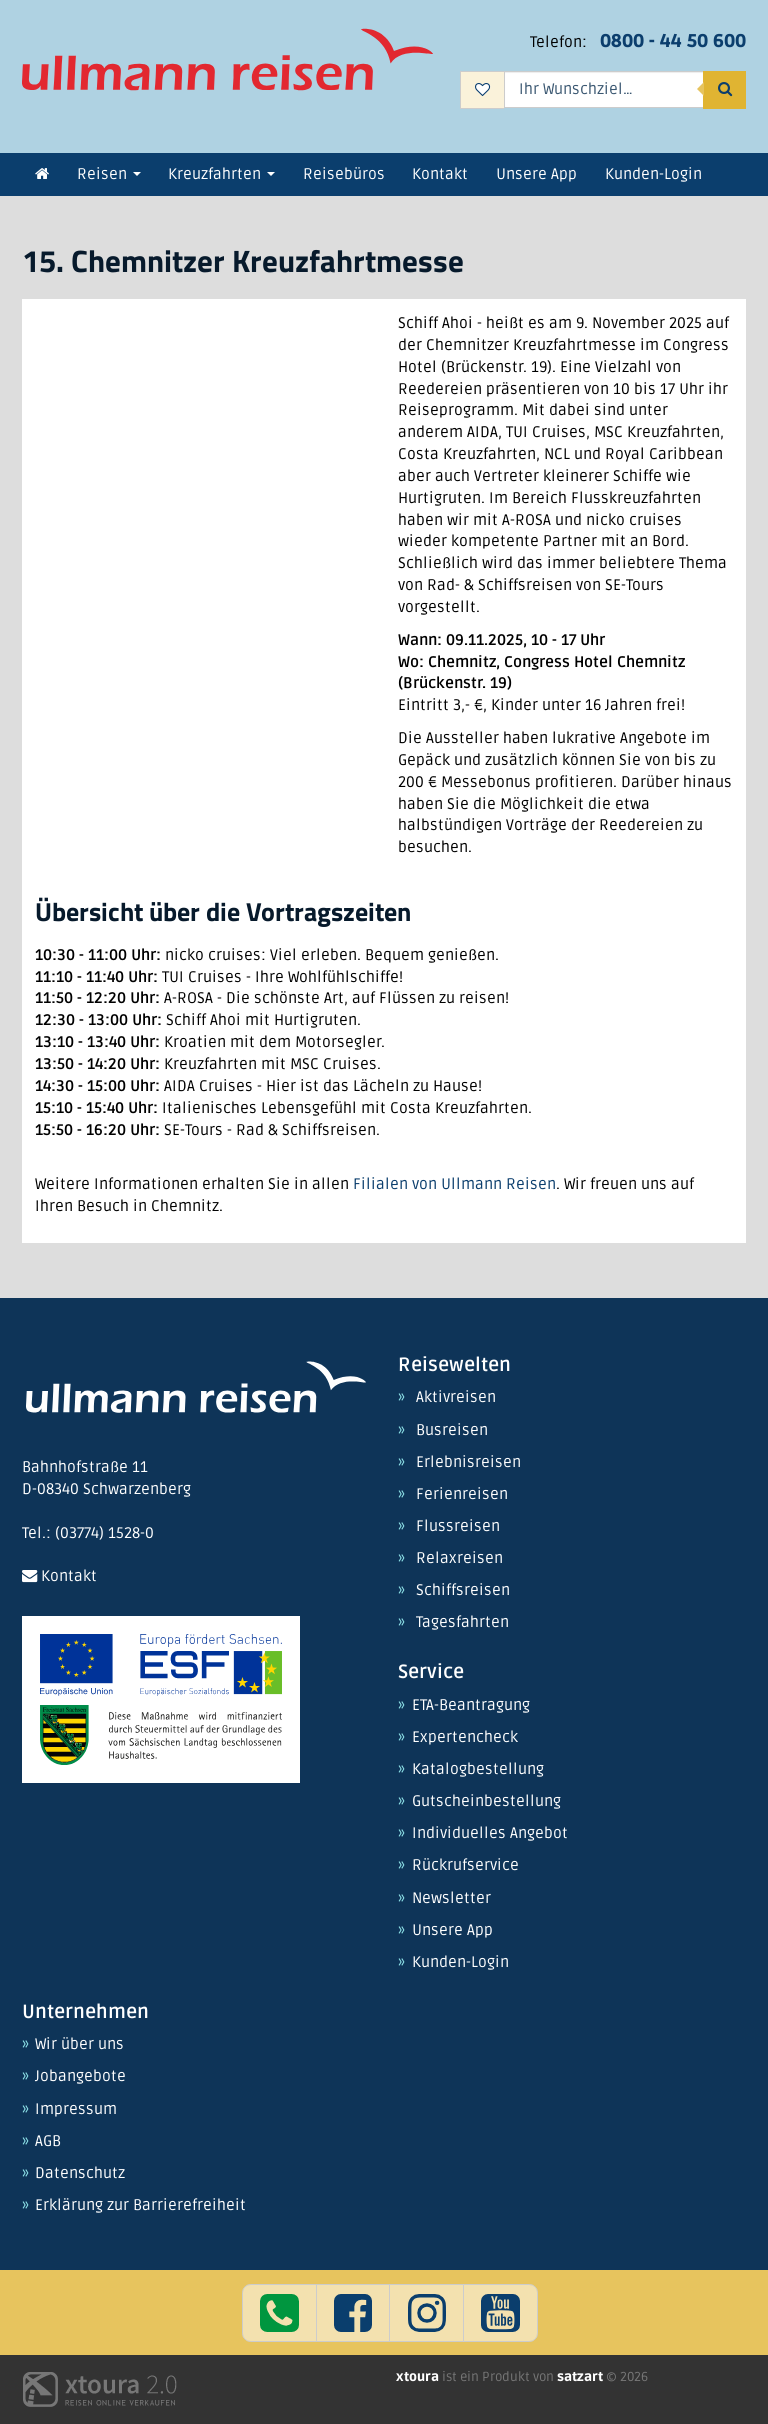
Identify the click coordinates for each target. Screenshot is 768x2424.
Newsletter (451, 1899)
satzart (581, 2377)
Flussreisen (458, 1527)
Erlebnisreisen (468, 1463)
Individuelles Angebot (490, 1834)
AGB (48, 2142)
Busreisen (452, 1431)
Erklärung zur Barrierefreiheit (140, 2206)
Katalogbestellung (478, 1770)
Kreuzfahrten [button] (221, 174)
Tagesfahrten (462, 1623)
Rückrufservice (465, 1866)
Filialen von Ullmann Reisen (454, 1184)
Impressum (76, 2110)
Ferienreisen (462, 1495)
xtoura (419, 2377)
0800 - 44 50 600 (673, 41)
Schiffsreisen (463, 1591)
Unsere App (452, 1931)
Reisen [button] (109, 174)
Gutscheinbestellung (486, 1802)
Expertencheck (465, 1738)
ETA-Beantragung (471, 1706)
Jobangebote (80, 2077)
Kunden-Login (460, 1963)
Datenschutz (80, 2174)
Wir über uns (79, 2045)
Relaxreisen (459, 1559)
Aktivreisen (456, 1398)
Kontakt (59, 1576)
